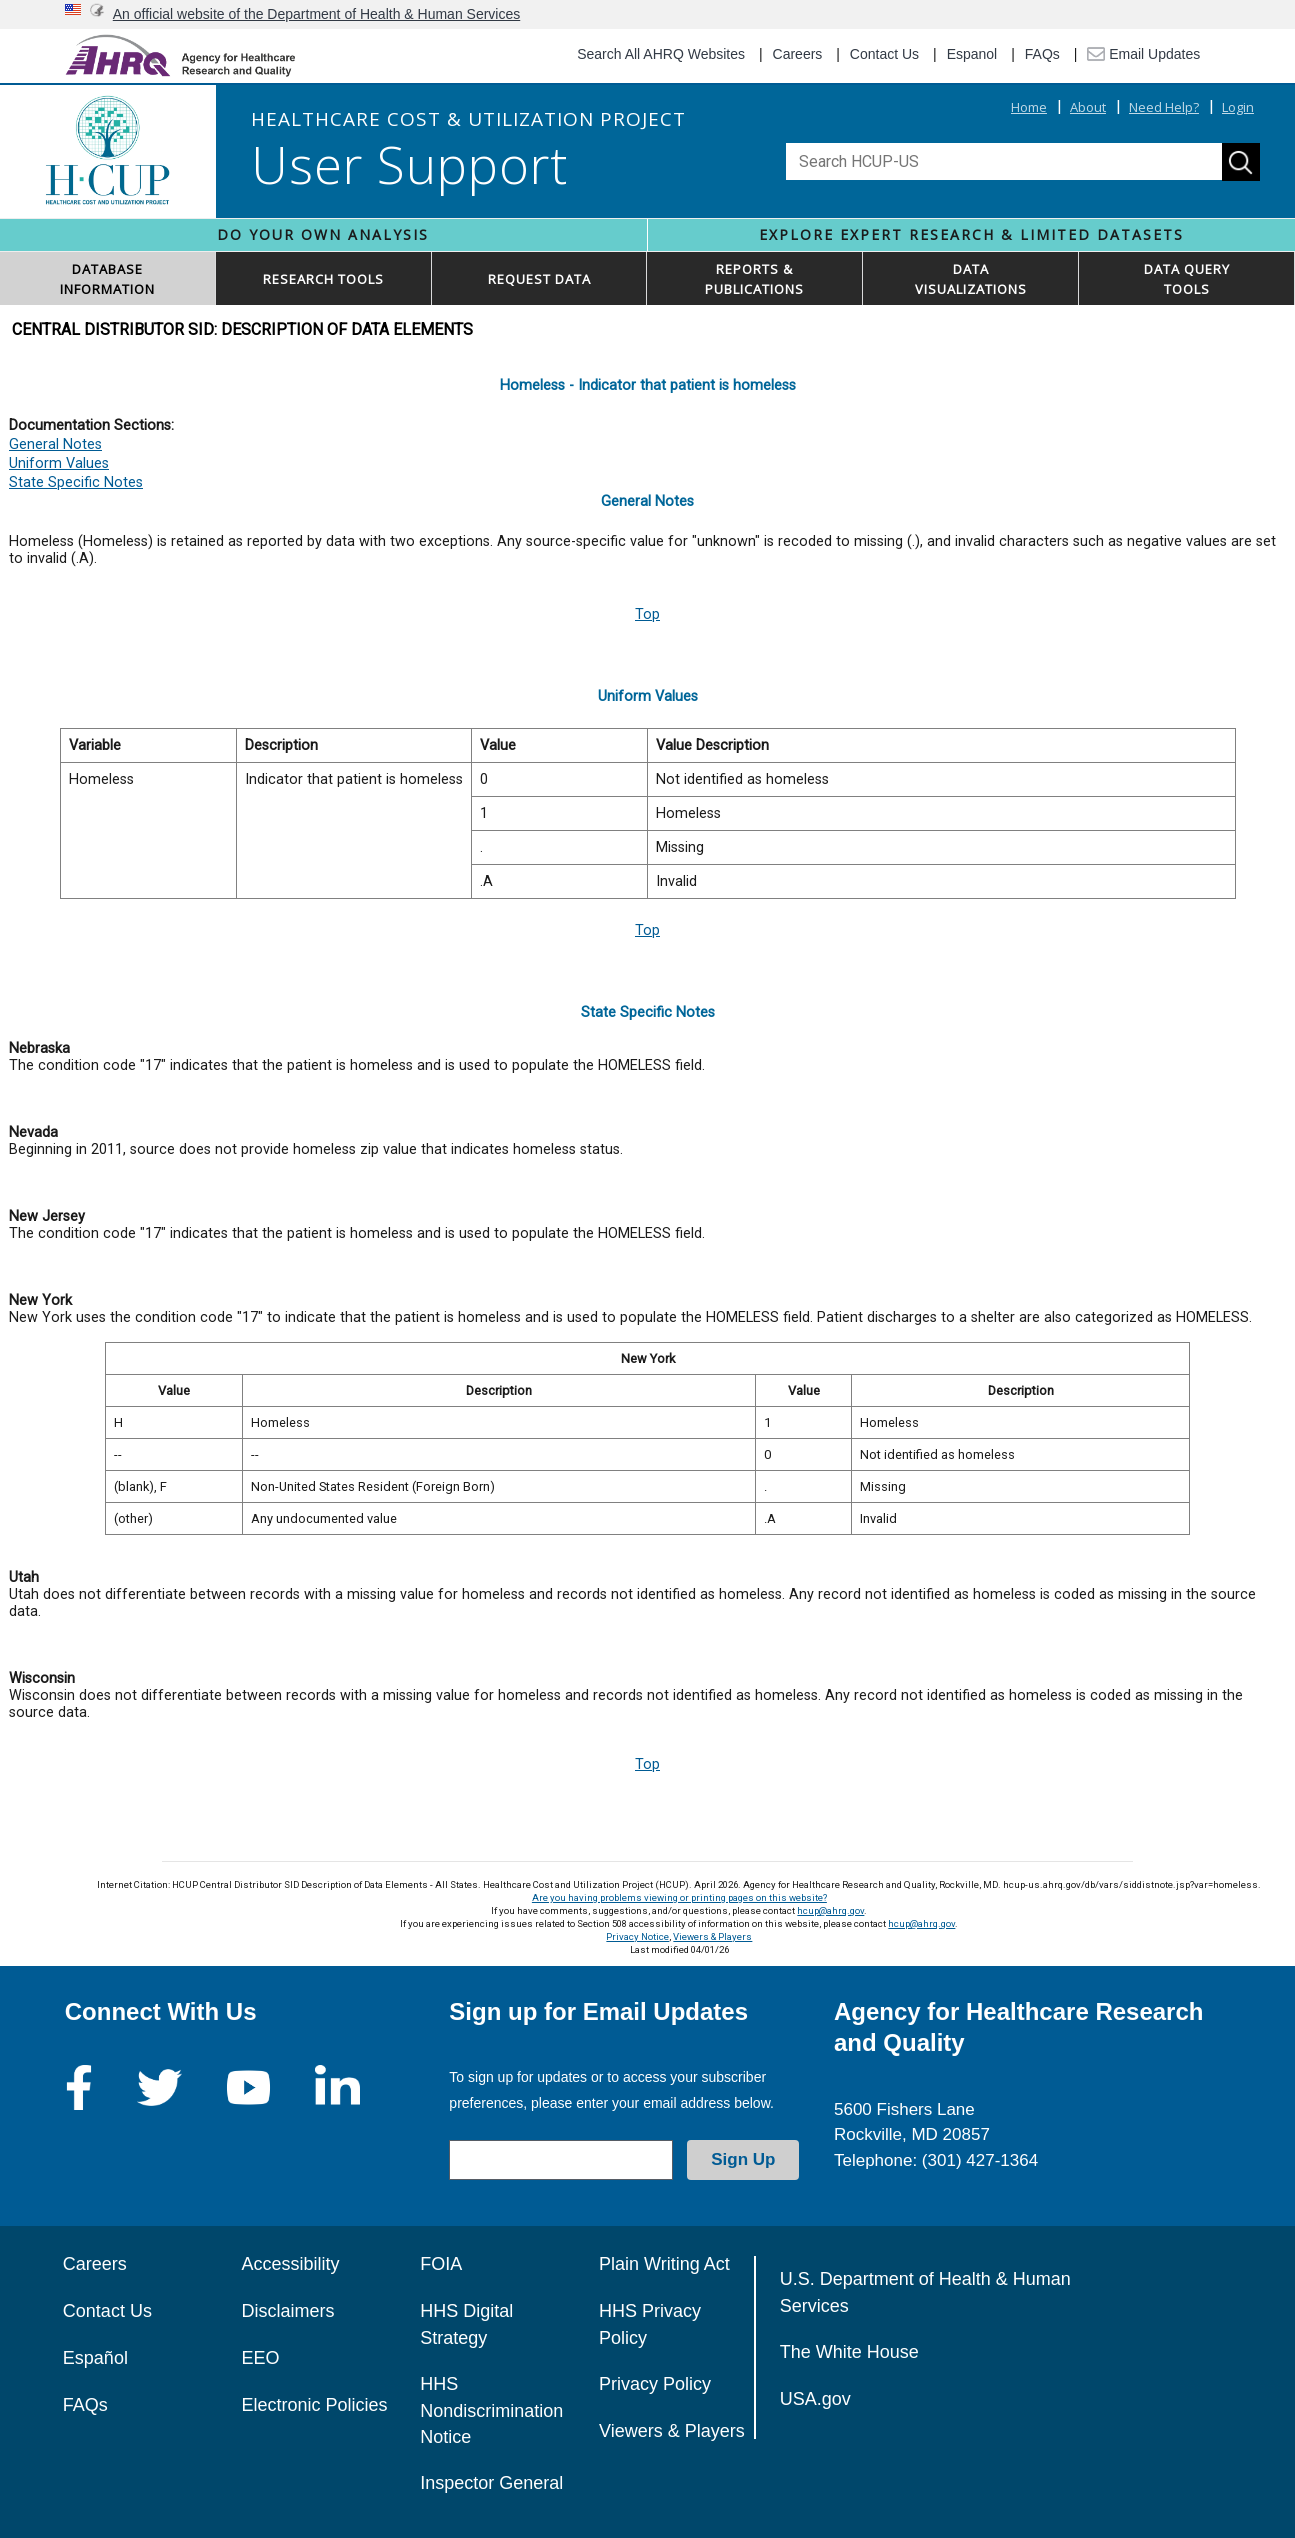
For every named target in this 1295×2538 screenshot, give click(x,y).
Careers (798, 54)
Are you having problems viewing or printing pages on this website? (679, 1897)
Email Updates (1143, 54)
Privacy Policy (655, 2384)
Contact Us (884, 54)
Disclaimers (288, 2311)
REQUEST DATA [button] (539, 279)
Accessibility (291, 2264)
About (1088, 107)
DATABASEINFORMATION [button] (107, 279)
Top (647, 614)
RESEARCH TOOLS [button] (323, 279)
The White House (849, 2352)
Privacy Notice (637, 1936)
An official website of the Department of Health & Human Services (317, 14)
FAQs (1042, 54)
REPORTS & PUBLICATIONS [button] (754, 279)
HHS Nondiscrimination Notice (491, 2410)
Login (1238, 107)
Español (95, 2358)
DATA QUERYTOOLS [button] (1187, 279)
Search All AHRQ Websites (661, 54)
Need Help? (1164, 107)
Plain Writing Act (664, 2264)
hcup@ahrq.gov (830, 1910)
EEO (261, 2358)
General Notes (55, 444)
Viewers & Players (712, 1936)
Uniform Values (59, 463)
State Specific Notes (76, 482)
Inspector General (491, 2483)
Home (1029, 107)
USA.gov (815, 2399)
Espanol (972, 54)
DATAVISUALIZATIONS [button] (971, 279)
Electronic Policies (315, 2405)
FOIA (441, 2264)
